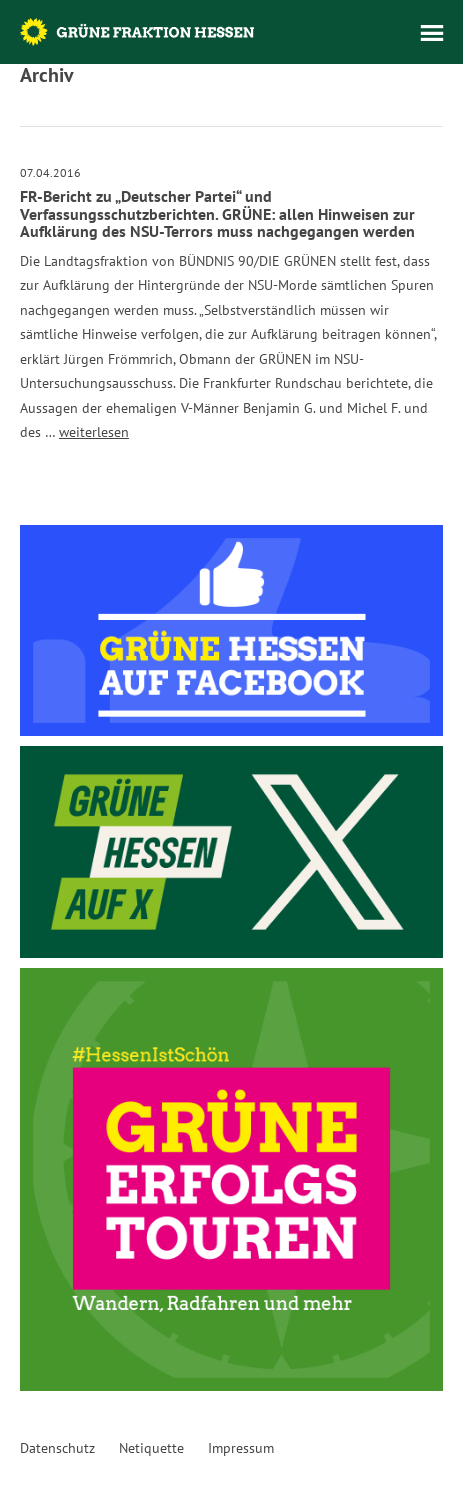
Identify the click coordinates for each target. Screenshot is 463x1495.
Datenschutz (57, 1448)
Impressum (241, 1448)
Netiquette (151, 1448)
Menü (432, 33)
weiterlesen (94, 432)
